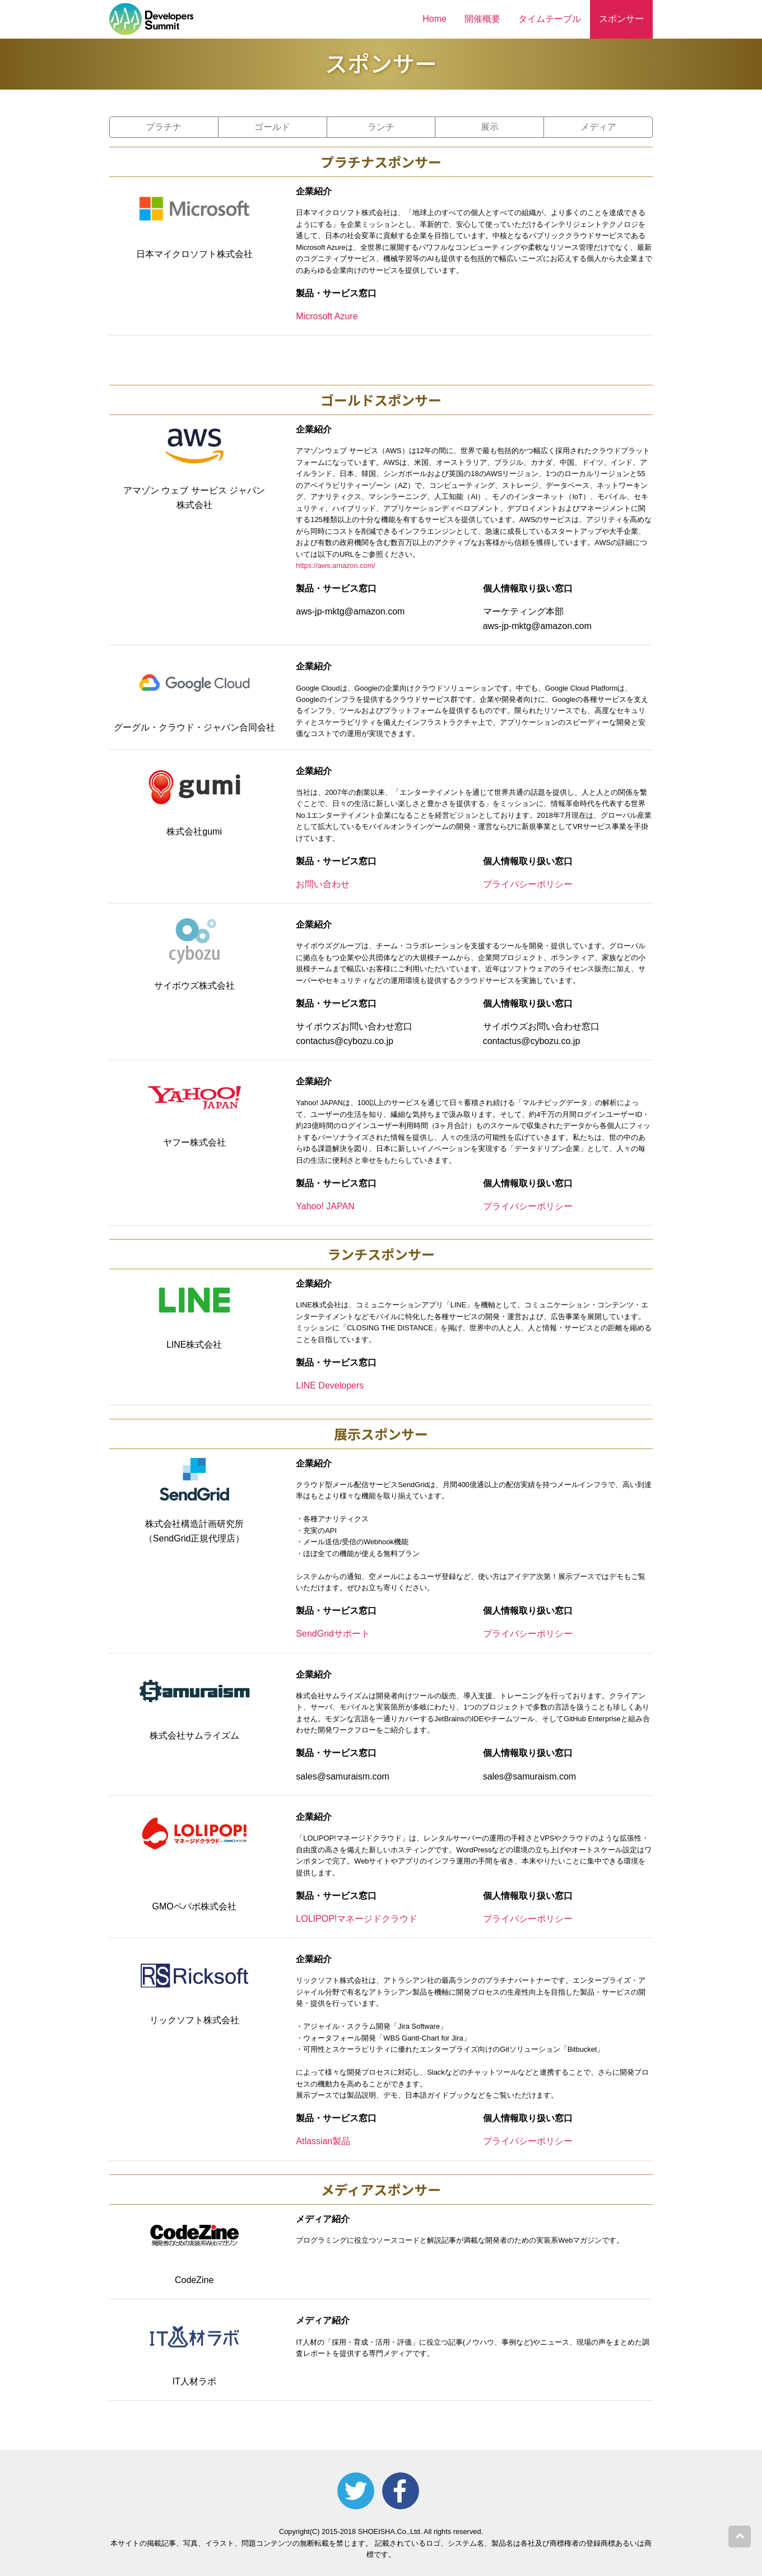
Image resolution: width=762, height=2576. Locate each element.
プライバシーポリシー (528, 884)
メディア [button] (598, 127)
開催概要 (482, 19)
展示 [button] (490, 127)
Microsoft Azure (326, 316)
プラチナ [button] (164, 127)
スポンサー (621, 19)
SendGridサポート (333, 1633)
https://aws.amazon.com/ (335, 565)
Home (434, 19)
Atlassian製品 (323, 2141)
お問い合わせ (323, 884)
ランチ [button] (381, 127)
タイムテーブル (549, 19)
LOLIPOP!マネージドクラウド (356, 1918)
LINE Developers (330, 1385)
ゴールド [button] (272, 127)
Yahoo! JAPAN (325, 1206)
